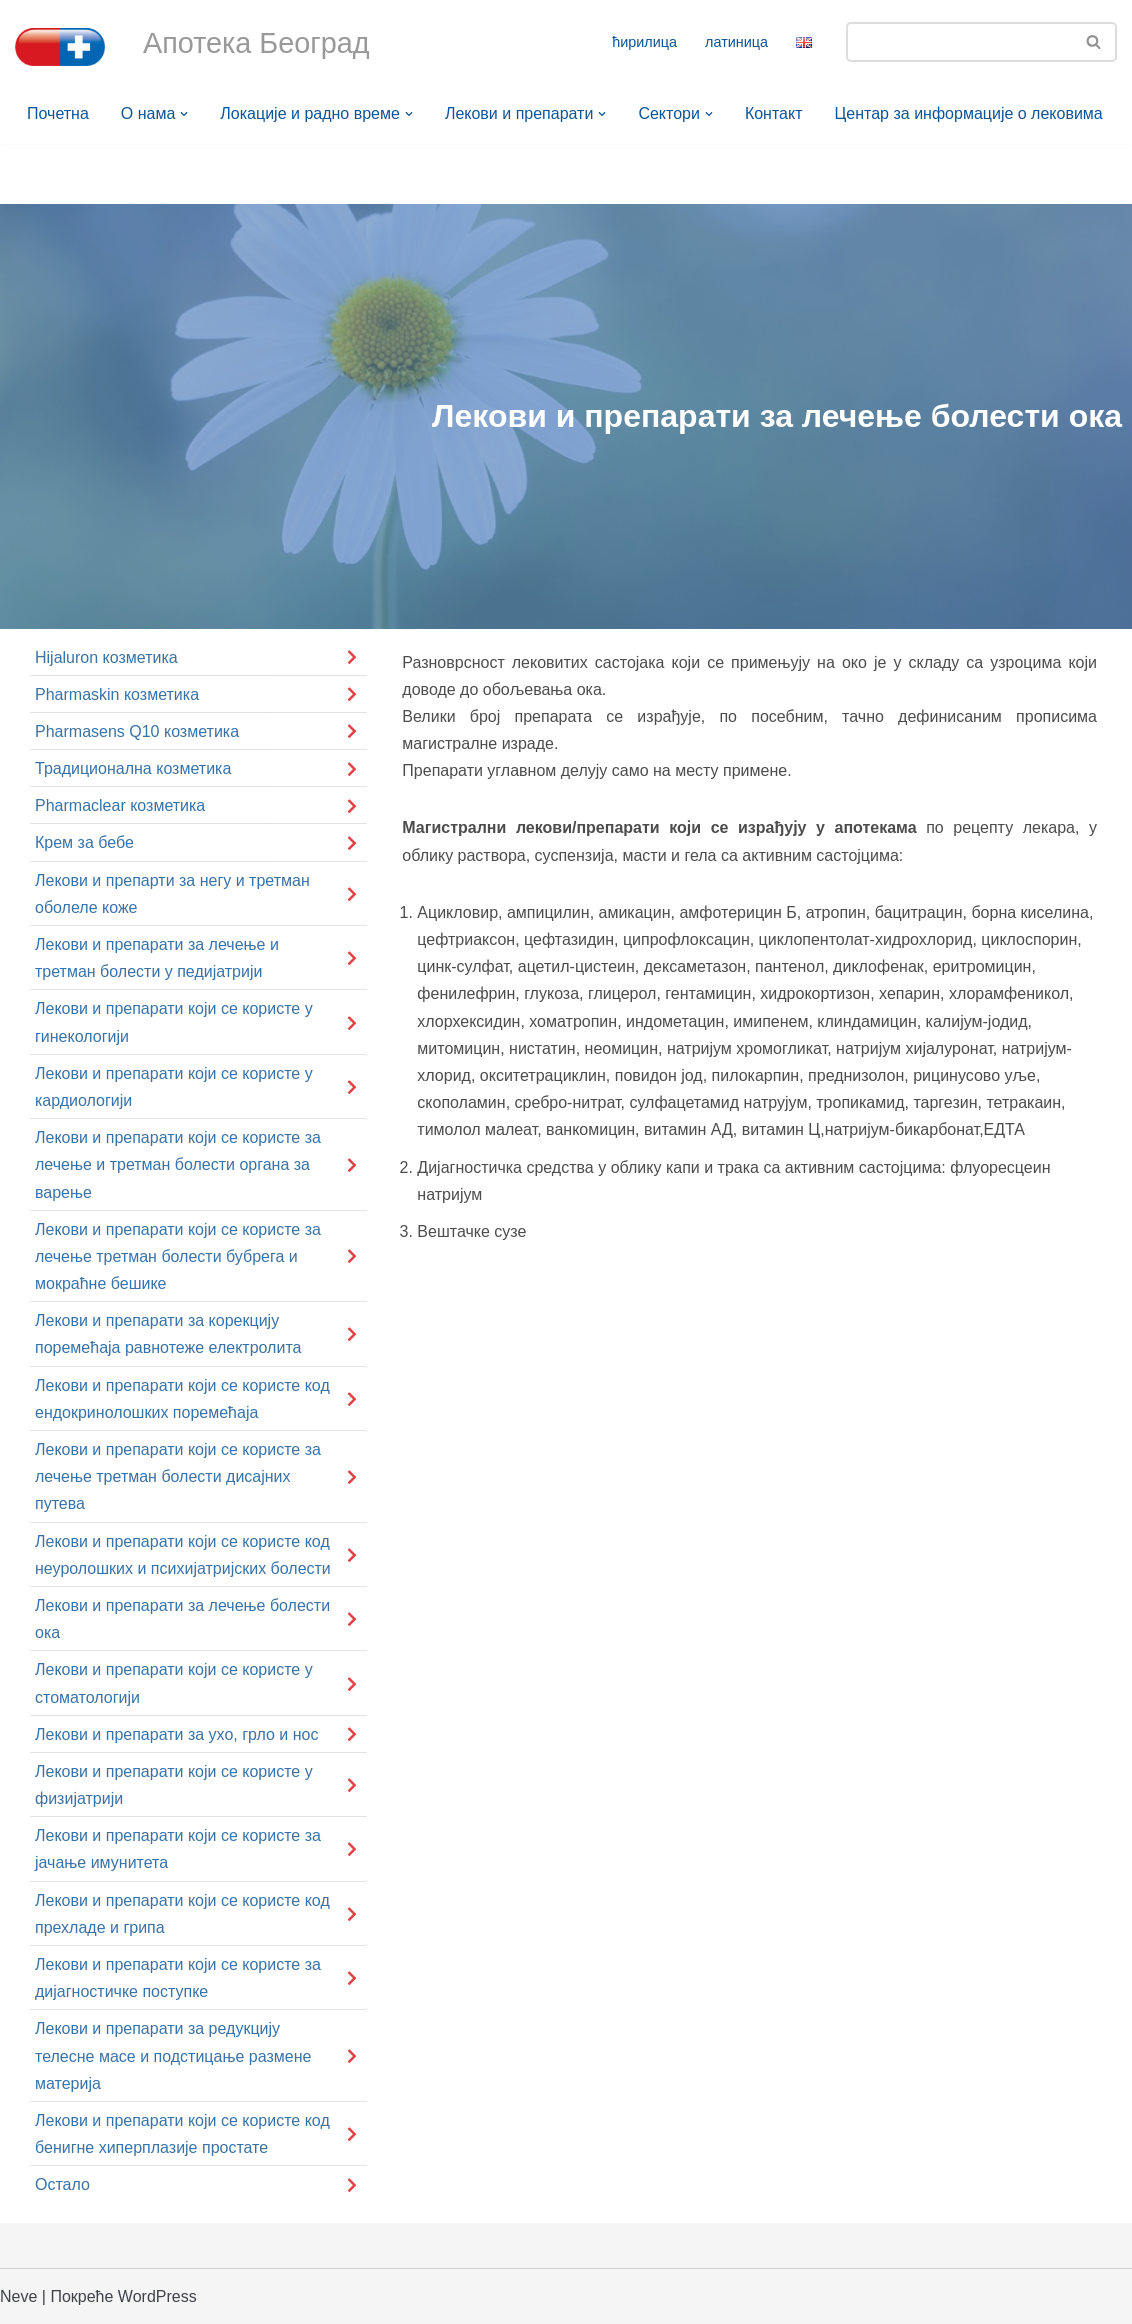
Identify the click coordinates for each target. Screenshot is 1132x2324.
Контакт (774, 113)
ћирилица (644, 42)
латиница (736, 42)
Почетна (58, 113)
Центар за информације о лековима (969, 113)
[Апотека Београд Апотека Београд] (60, 47)
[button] (184, 114)
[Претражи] (959, 42)
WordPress (157, 2296)
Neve (18, 2296)
